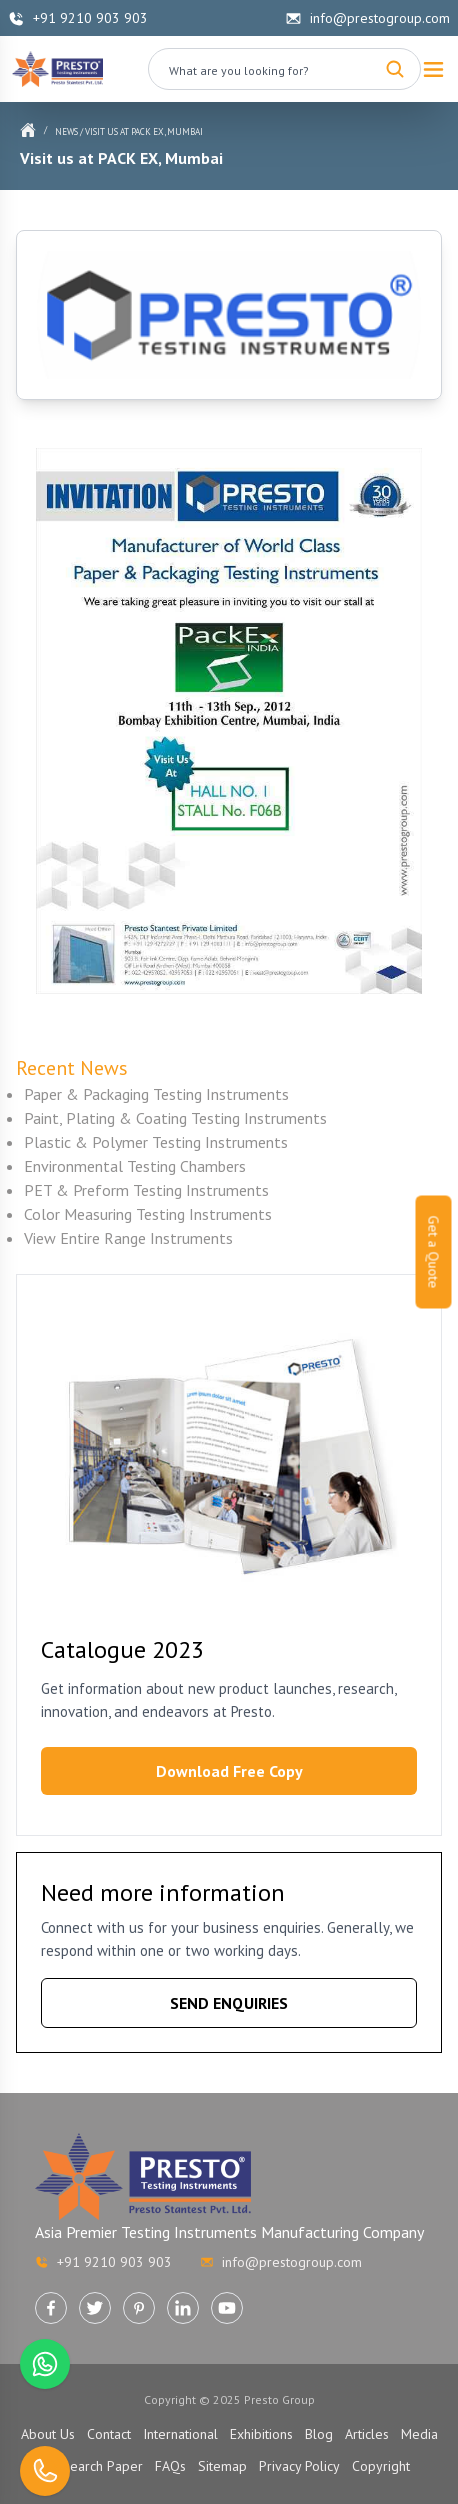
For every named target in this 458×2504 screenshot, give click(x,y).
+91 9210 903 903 (78, 18)
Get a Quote (434, 1252)
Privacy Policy (299, 2466)
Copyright (381, 2466)
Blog (319, 2434)
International (180, 2434)
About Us (48, 2434)
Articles (367, 2434)
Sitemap (222, 2466)
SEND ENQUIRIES (229, 2003)
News (66, 131)
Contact (109, 2434)
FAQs (170, 2466)
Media (419, 2434)
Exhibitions (261, 2434)
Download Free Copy (229, 1771)
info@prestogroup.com (367, 18)
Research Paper (96, 2466)
